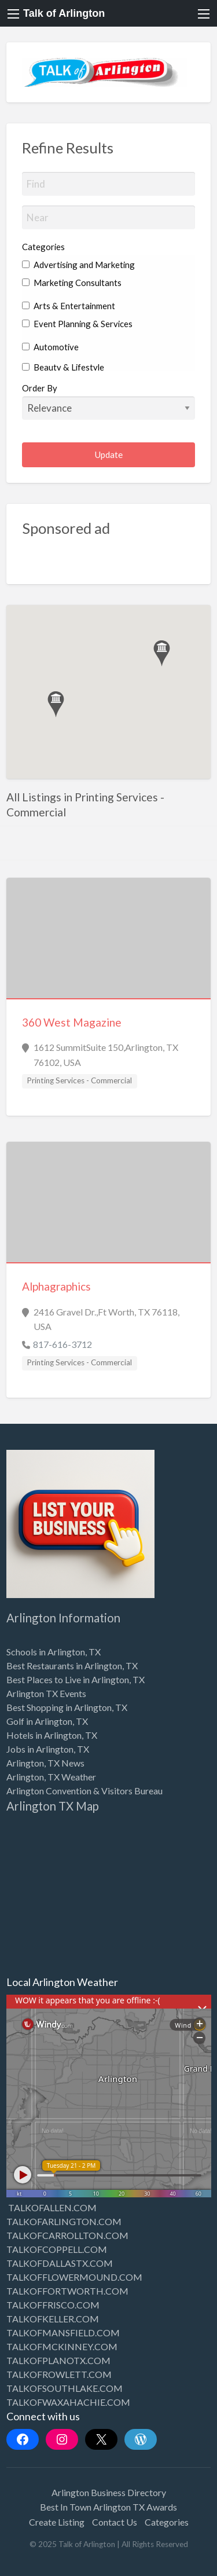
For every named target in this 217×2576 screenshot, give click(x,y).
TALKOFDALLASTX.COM (59, 2263)
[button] (56, 704)
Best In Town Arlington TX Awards (108, 2506)
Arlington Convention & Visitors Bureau (84, 1790)
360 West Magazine (72, 1022)
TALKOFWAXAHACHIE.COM (68, 2402)
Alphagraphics (56, 1286)
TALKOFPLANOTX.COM (58, 2360)
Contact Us (114, 2521)
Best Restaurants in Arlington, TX (72, 1665)
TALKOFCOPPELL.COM (56, 2249)
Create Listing (56, 2521)
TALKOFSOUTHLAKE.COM (64, 2388)
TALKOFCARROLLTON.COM (67, 2235)
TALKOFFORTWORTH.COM (67, 2290)
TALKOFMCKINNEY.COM (61, 2346)
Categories (43, 246)
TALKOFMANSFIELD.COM (63, 2332)
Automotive (50, 347)
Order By (109, 401)
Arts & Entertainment (68, 306)
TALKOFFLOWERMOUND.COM (74, 2276)
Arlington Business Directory (109, 2492)
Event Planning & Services (77, 323)
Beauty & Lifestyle (63, 367)
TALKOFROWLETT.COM (59, 2374)
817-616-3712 (62, 1344)
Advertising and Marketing (78, 264)
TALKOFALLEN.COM (52, 2207)
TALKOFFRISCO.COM (53, 2304)
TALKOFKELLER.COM (52, 2318)
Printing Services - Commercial (79, 1080)
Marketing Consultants (72, 282)
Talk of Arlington (64, 13)
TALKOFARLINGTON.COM (64, 2221)
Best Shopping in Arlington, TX (66, 1707)
